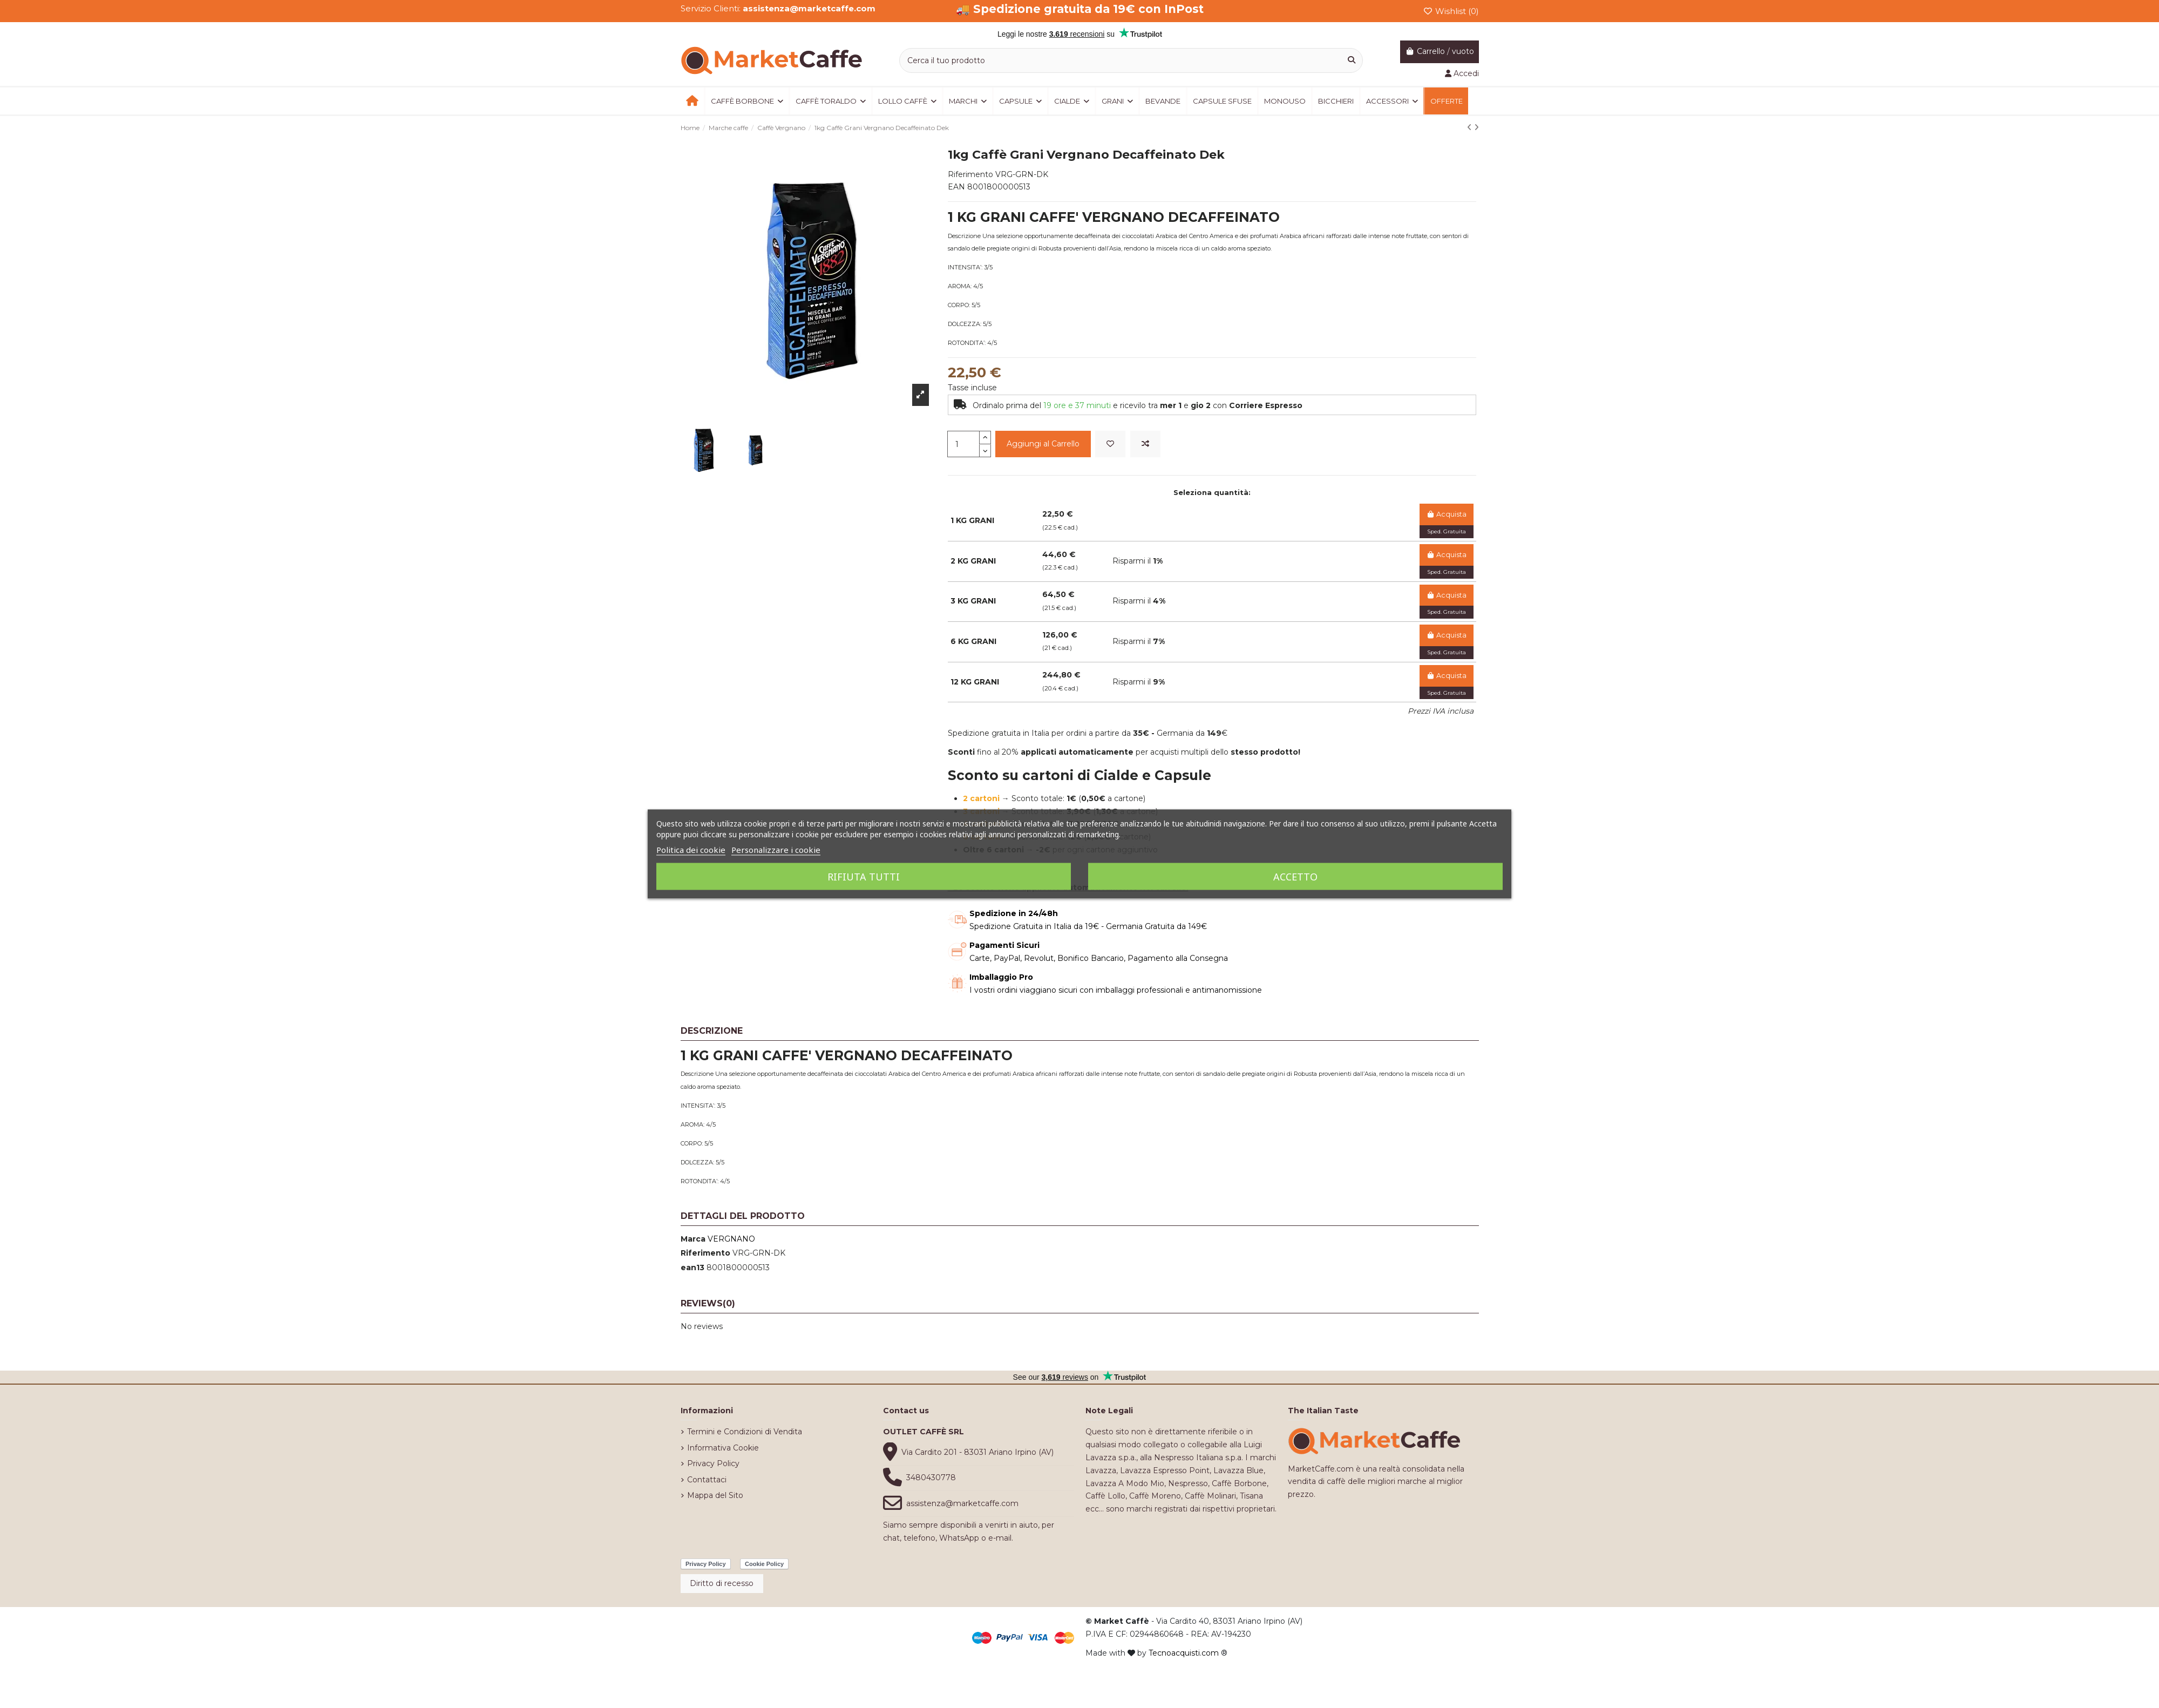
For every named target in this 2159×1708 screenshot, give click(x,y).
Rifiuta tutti (863, 876)
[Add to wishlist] (1110, 444)
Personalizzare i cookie (775, 849)
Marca (693, 1239)
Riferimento (705, 1253)
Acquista (1446, 514)
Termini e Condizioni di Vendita (744, 1431)
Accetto (1295, 876)
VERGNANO (731, 1239)
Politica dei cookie (690, 849)
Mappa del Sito (715, 1495)
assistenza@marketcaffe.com (962, 1503)
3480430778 (931, 1477)
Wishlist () (1451, 11)
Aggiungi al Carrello (1043, 444)
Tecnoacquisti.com (1184, 1653)
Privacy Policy (713, 1463)
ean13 (692, 1267)
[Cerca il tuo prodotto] (1351, 60)
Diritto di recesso (721, 1583)
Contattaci (707, 1480)
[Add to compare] (1145, 444)
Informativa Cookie (723, 1448)
